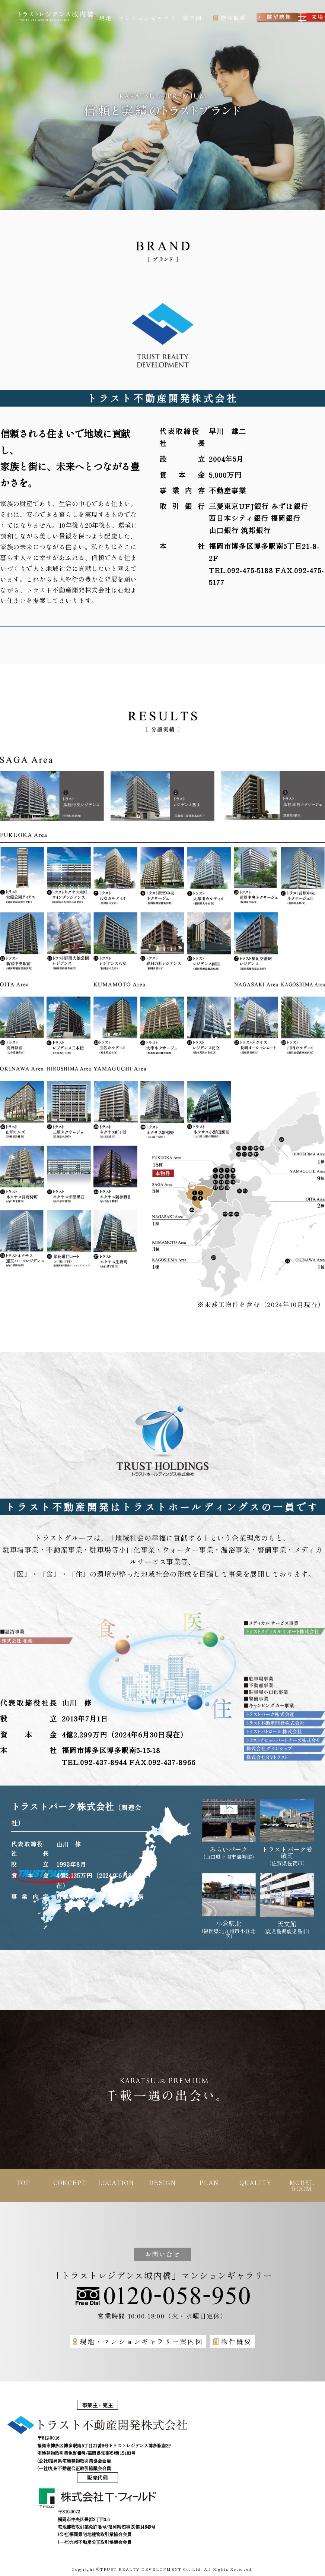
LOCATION (116, 2182)
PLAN (209, 2182)
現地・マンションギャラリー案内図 (138, 2341)
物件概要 (232, 2341)
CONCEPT (69, 2182)
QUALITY (255, 2182)
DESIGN (162, 2182)
